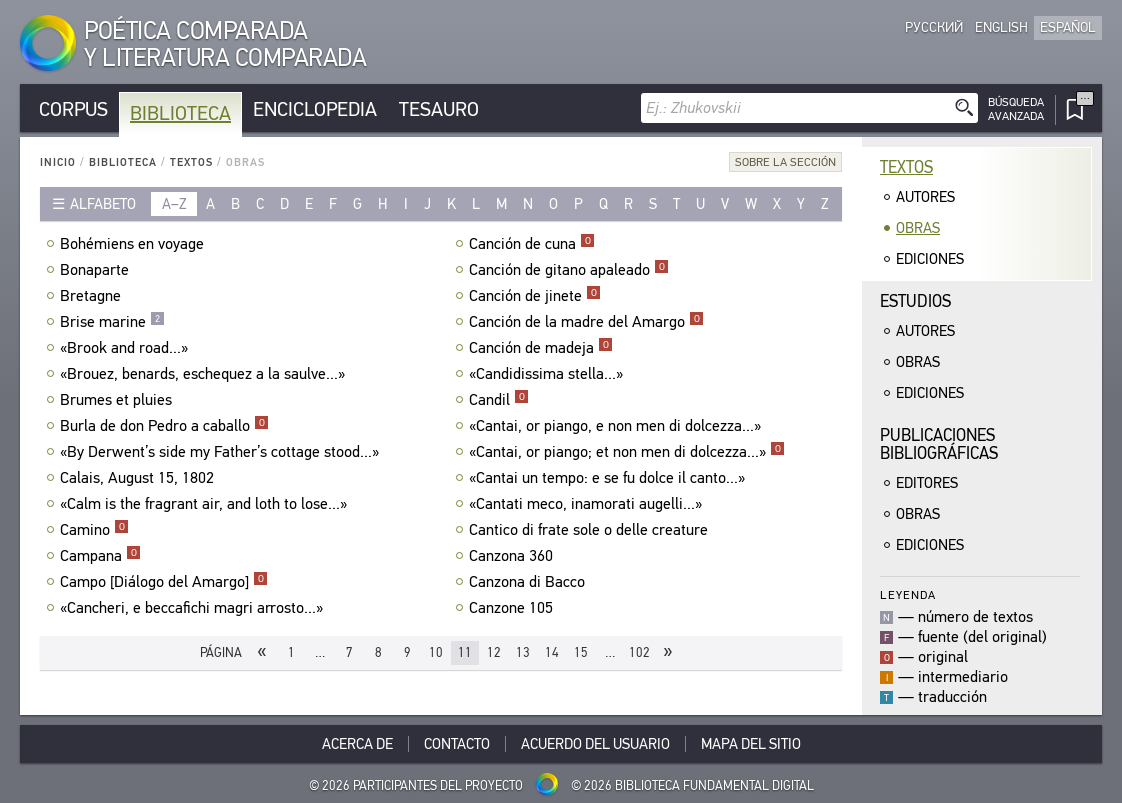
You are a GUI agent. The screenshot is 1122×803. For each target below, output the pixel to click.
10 (436, 652)
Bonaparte (97, 270)
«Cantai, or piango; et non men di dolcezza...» (627, 452)
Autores (925, 197)
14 (552, 652)
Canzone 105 (513, 608)
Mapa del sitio (751, 744)
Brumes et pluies (118, 400)
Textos (191, 162)
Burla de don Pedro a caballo (164, 426)
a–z (174, 204)
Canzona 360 (513, 556)
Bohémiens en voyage (134, 244)
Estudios (915, 301)
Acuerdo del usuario (595, 744)
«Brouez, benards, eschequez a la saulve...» (205, 374)
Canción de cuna (532, 244)
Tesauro (439, 109)
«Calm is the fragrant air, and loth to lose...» (206, 504)
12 (494, 652)
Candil (499, 400)
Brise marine (112, 322)
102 (639, 652)
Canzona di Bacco (529, 582)
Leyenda (908, 594)
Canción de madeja (541, 348)
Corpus (73, 109)
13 (523, 652)
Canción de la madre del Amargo (586, 322)
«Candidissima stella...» (548, 374)
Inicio (58, 162)
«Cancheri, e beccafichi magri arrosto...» (194, 608)
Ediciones (930, 259)
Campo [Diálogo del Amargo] (164, 582)
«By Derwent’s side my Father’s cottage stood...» (222, 452)
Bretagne (93, 296)
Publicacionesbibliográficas (939, 444)
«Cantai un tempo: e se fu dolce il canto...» (609, 478)
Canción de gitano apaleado (569, 270)
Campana (100, 556)
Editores (927, 483)
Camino (94, 530)
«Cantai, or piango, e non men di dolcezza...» (617, 426)
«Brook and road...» (126, 348)
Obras (918, 228)
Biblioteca (180, 113)
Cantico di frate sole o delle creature (591, 530)
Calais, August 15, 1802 (139, 478)
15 (581, 652)
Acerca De (357, 744)
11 (465, 652)
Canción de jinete (535, 296)
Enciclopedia (315, 109)
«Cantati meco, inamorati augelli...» (588, 504)
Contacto (457, 744)
